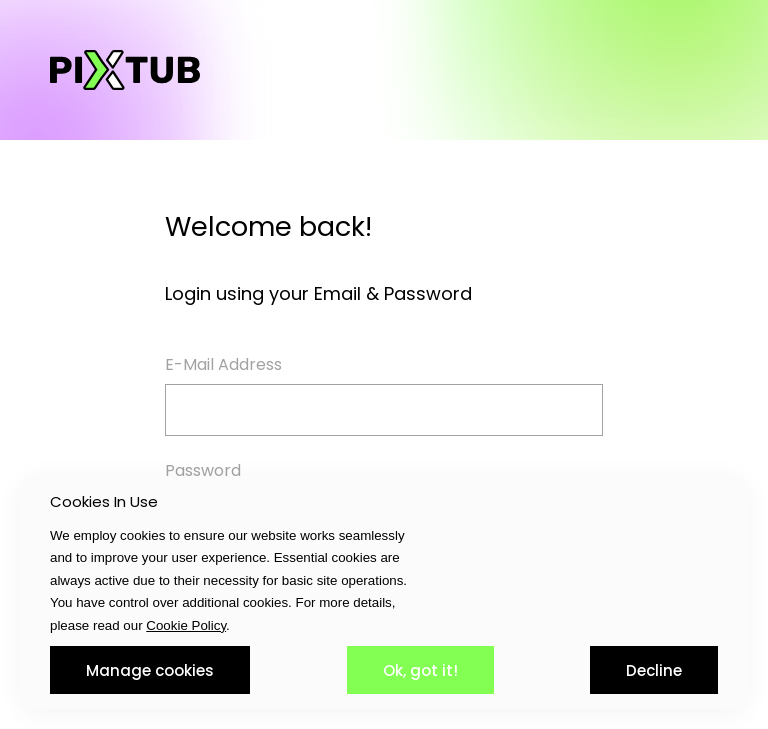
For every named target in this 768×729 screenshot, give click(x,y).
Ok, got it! (420, 670)
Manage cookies (150, 670)
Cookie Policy (186, 625)
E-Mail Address (223, 364)
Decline (654, 670)
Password (203, 470)
